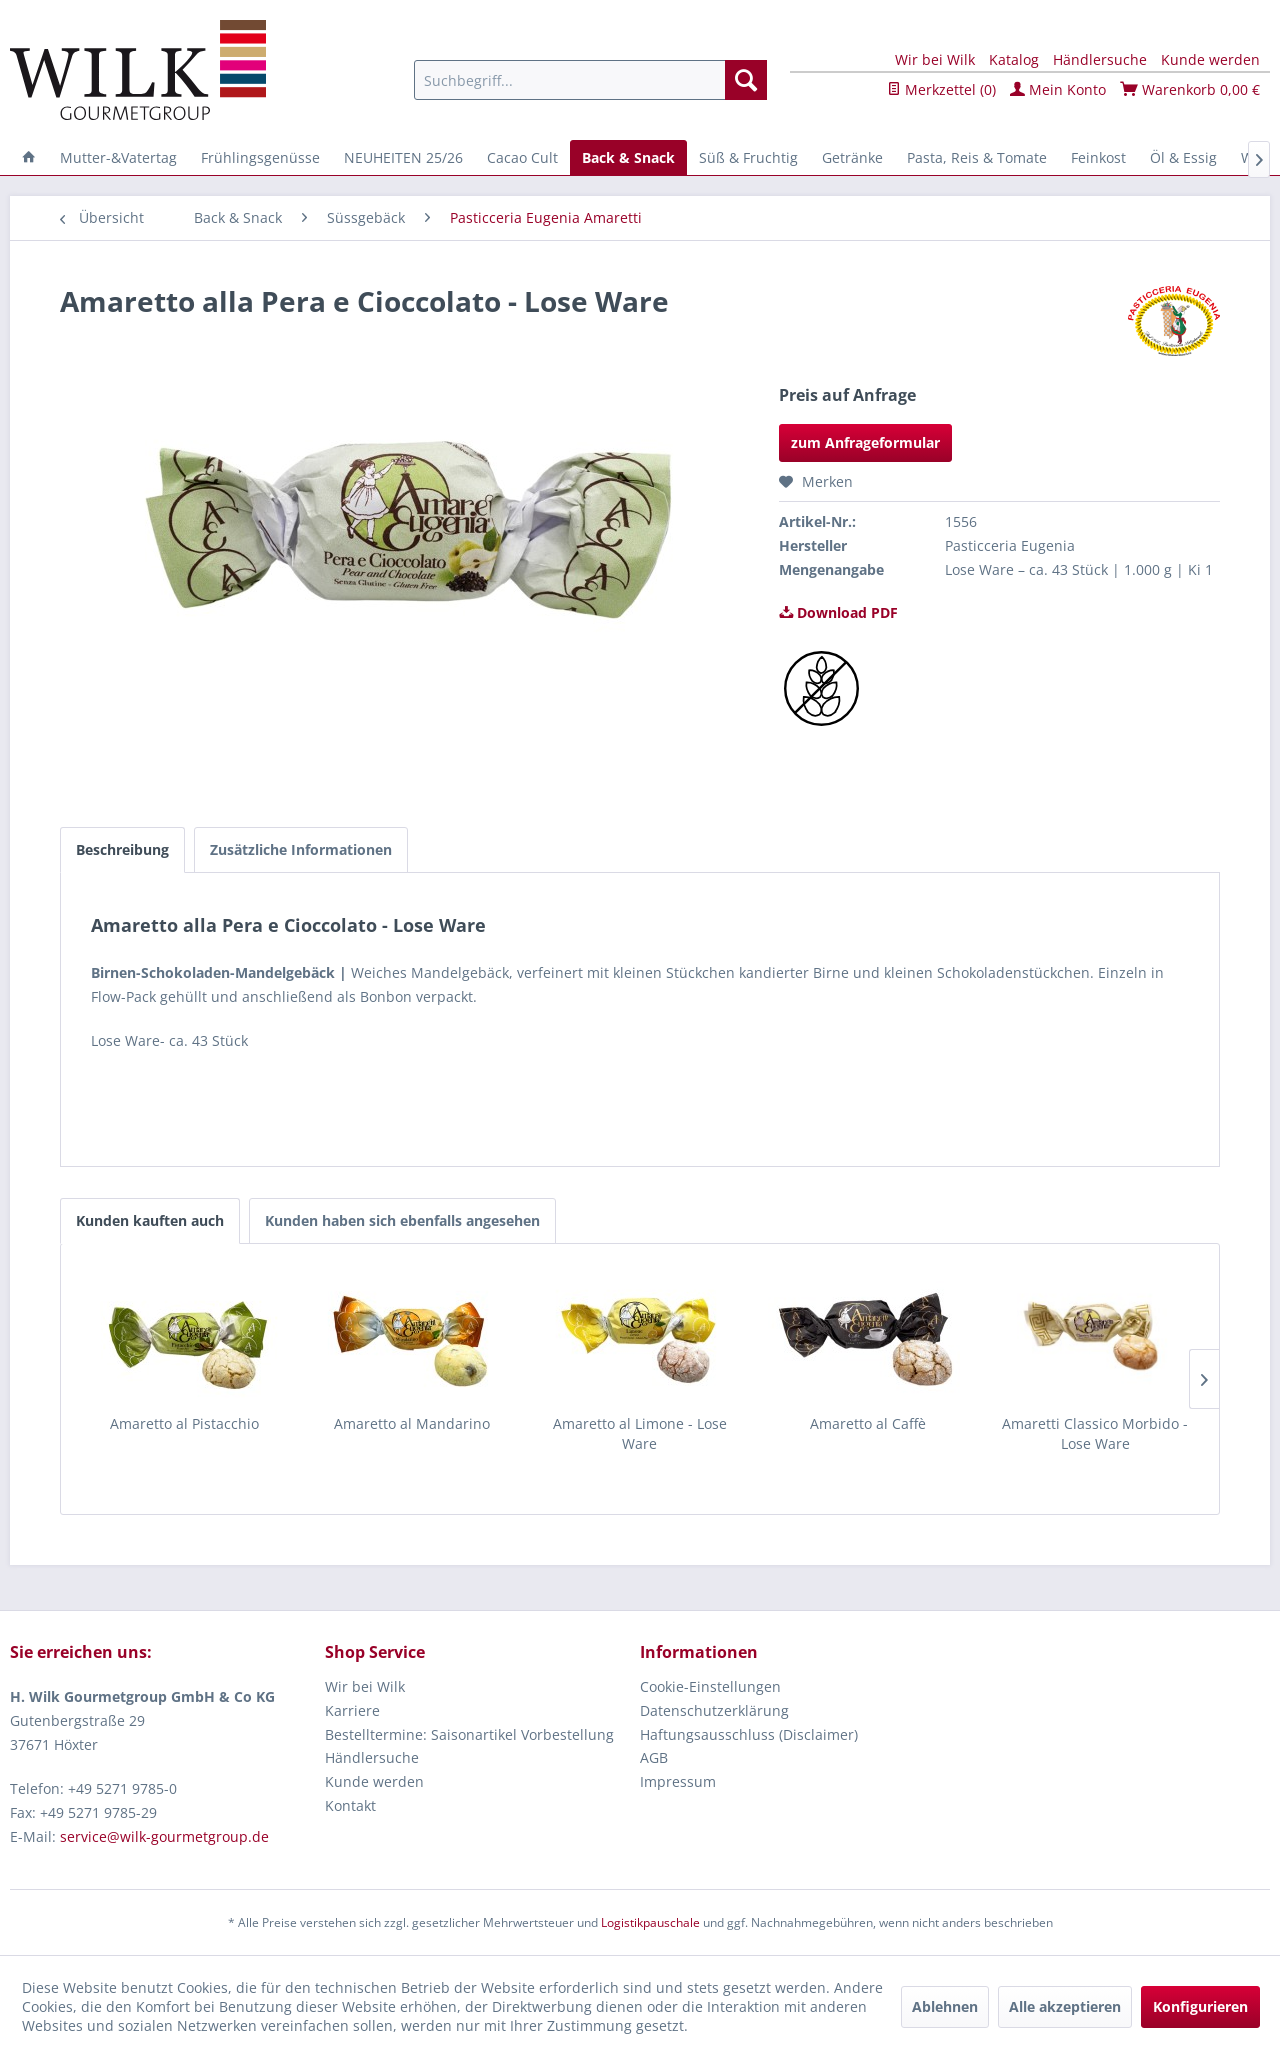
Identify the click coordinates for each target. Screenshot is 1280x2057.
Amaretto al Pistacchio (184, 1423)
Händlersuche (1100, 59)
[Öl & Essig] (1183, 157)
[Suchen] (746, 80)
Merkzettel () (941, 89)
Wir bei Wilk (935, 59)
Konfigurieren (1200, 2006)
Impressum (678, 1781)
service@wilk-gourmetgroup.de (164, 1836)
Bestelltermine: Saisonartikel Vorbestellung (469, 1734)
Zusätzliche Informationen (301, 849)
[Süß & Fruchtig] (748, 157)
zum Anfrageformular (865, 442)
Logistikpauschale (650, 1922)
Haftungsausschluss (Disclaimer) (749, 1734)
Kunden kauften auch (150, 1220)
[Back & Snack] (628, 157)
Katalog (1014, 59)
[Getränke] (852, 157)
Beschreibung (122, 849)
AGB (654, 1757)
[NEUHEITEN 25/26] (403, 157)
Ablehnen (945, 2006)
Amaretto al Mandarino (412, 1423)
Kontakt (350, 1805)
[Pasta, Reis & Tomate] (977, 157)
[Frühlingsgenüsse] (260, 157)
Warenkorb (1190, 89)
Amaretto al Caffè (868, 1423)
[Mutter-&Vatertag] (118, 157)
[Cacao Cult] (522, 157)
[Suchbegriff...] (590, 80)
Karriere (352, 1710)
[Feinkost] (1098, 157)
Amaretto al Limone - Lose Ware (640, 1433)
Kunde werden (1210, 59)
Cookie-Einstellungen (710, 1686)
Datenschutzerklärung (714, 1710)
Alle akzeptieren (1065, 2006)
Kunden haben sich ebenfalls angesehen (402, 1220)
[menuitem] (590, 80)
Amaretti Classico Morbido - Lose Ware (1095, 1433)
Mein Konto (1058, 89)
